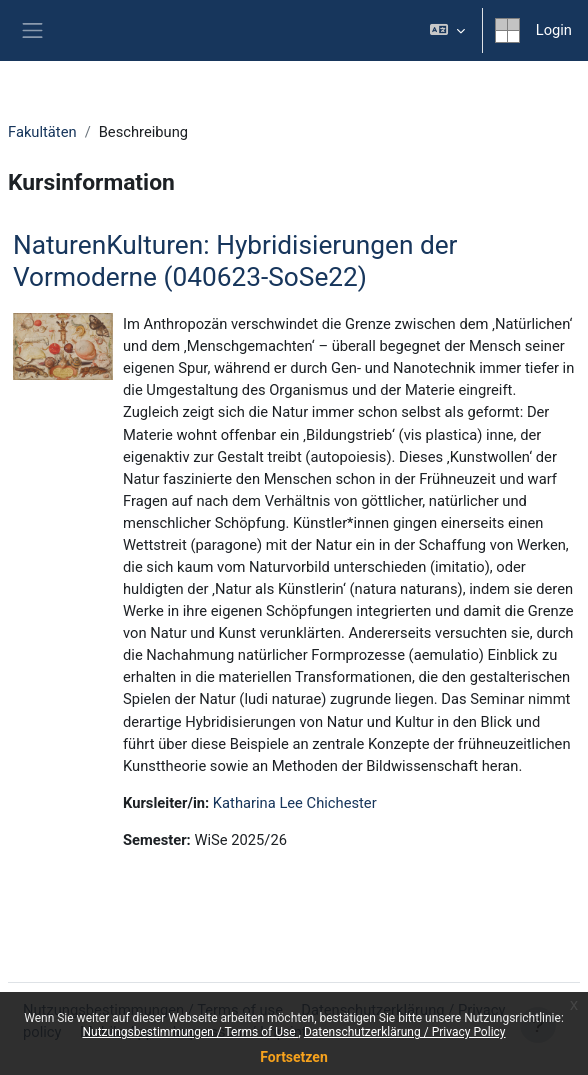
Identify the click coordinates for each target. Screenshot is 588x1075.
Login (554, 30)
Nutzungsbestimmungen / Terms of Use (190, 1032)
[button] (446, 30)
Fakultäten (42, 132)
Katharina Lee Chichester (295, 803)
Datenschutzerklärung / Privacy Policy (405, 1032)
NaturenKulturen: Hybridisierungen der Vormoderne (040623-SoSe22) (235, 261)
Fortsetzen (294, 1057)
